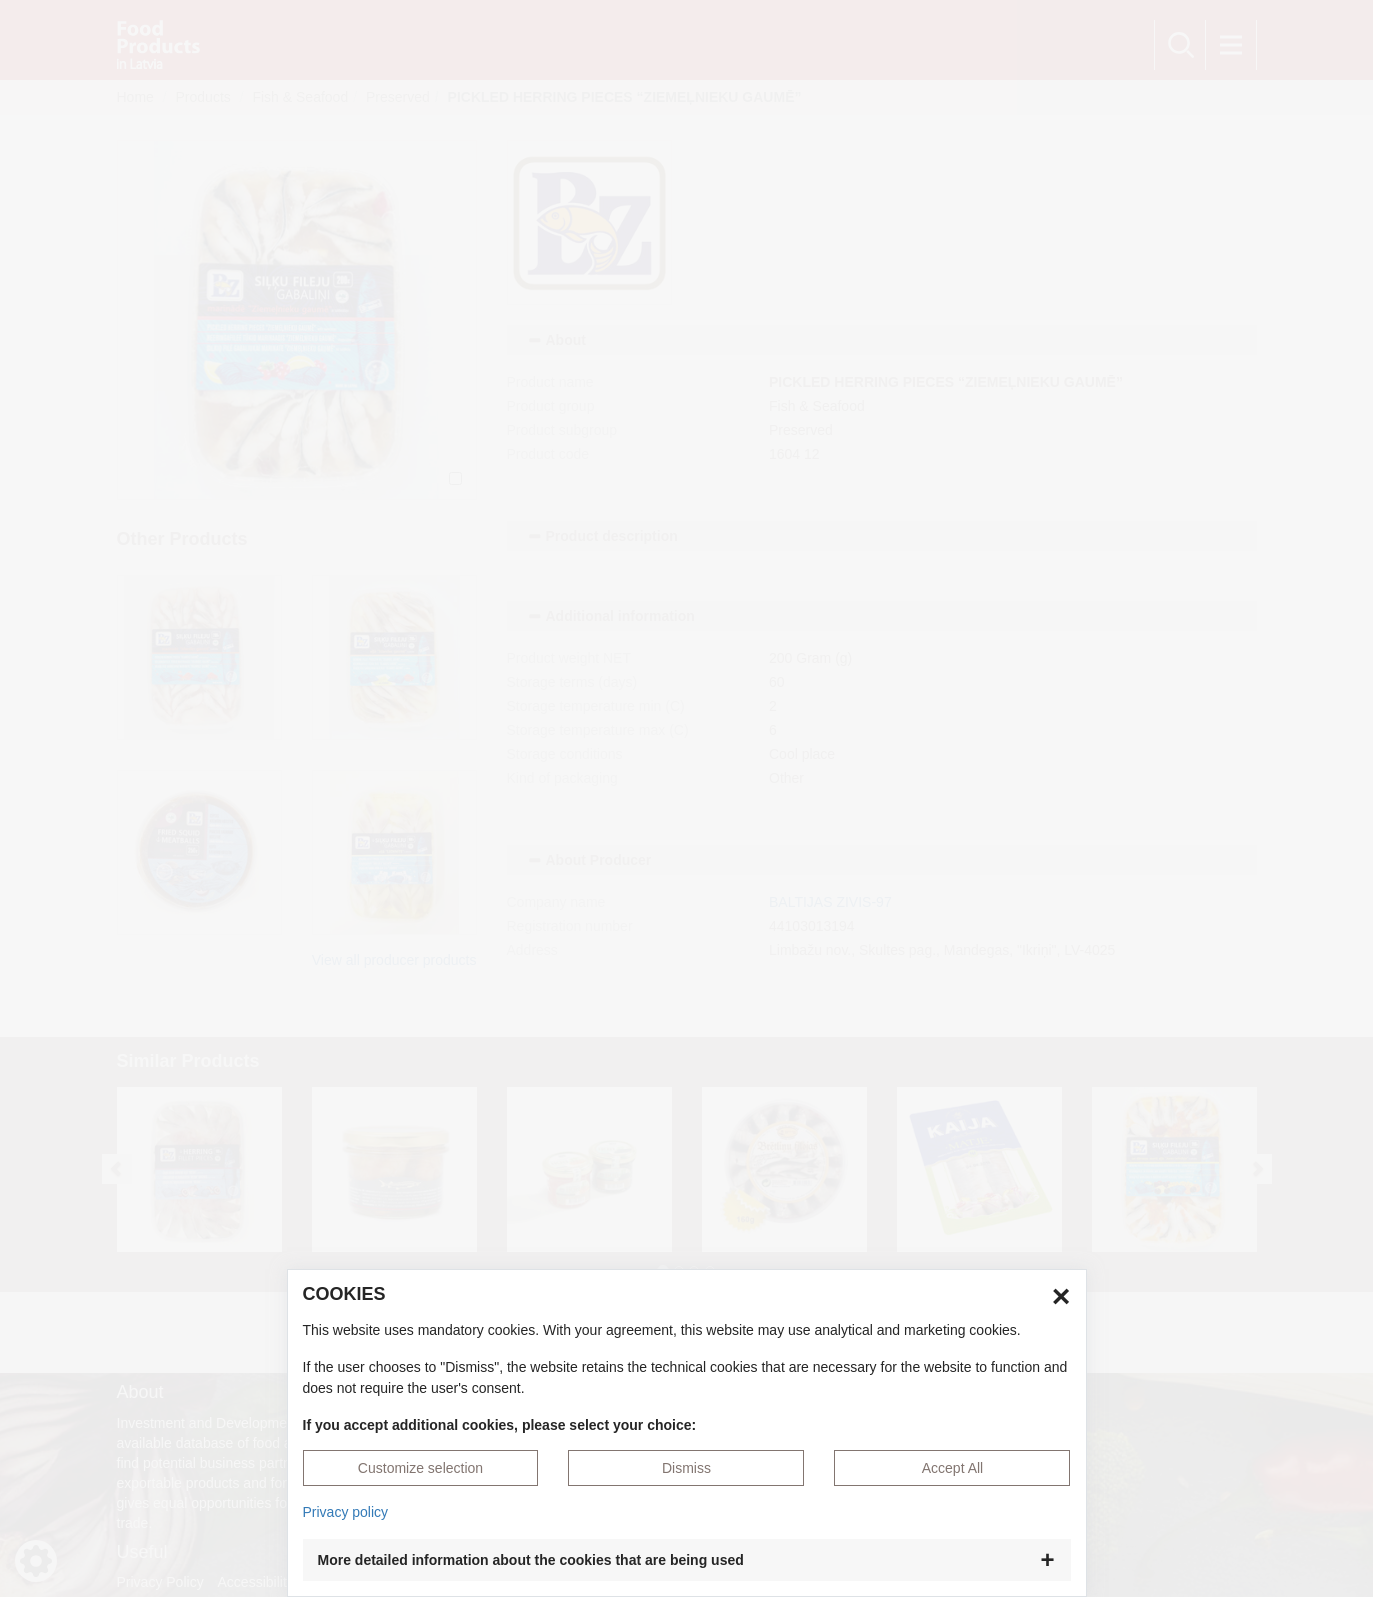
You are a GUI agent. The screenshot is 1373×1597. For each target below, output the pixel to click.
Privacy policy (346, 1512)
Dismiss (686, 1468)
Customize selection (420, 1468)
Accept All (952, 1468)
